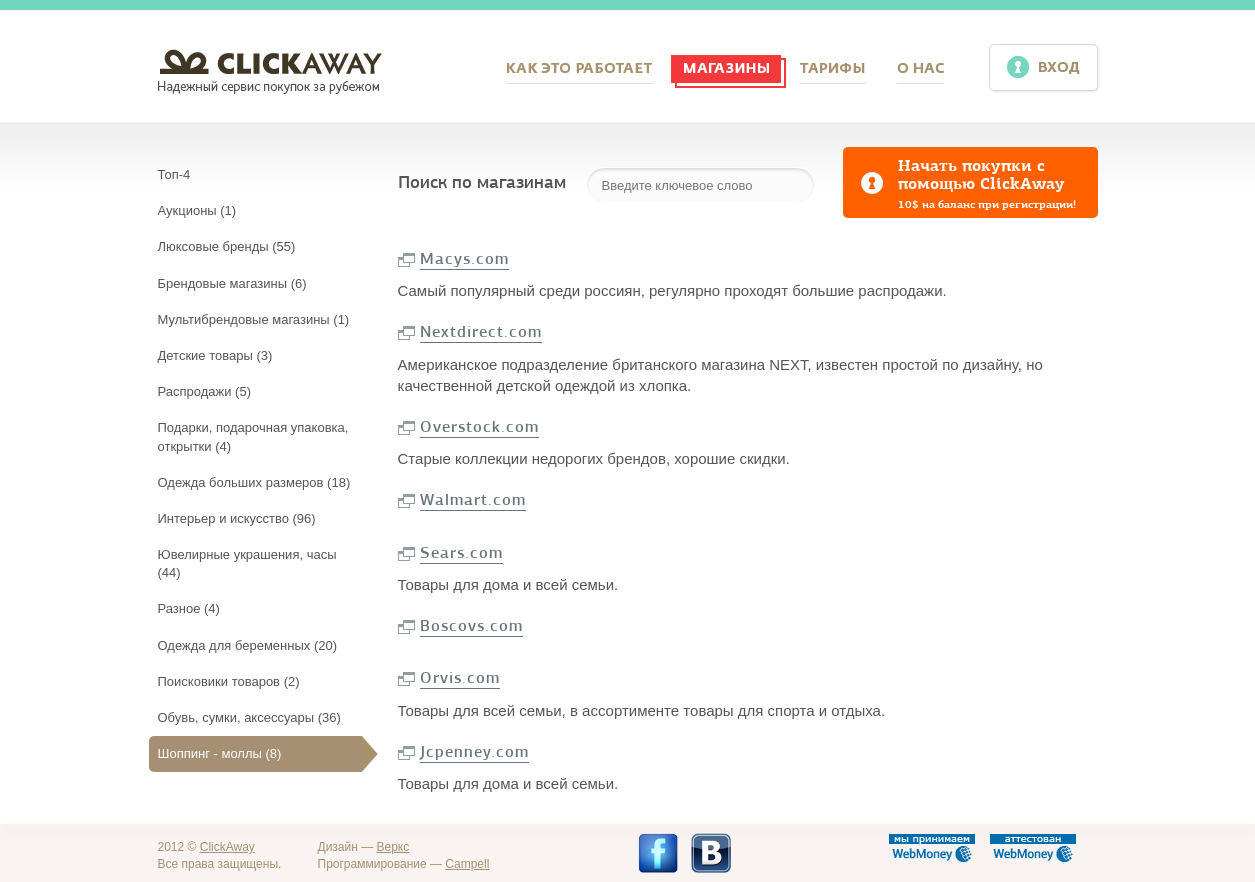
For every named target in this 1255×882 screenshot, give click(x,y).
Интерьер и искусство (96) (237, 518)
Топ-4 (174, 174)
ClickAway (227, 847)
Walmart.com (473, 500)
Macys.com (464, 259)
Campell (467, 864)
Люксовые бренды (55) (227, 246)
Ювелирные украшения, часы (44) (247, 563)
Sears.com (461, 553)
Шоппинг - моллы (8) (220, 753)
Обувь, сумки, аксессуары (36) (249, 717)
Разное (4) (189, 608)
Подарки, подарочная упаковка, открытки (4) (253, 436)
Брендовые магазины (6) (232, 283)
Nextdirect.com (481, 332)
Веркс (393, 847)
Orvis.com (460, 678)
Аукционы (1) (197, 210)
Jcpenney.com (474, 752)
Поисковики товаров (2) (229, 681)
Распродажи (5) (204, 391)
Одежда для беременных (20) (248, 645)
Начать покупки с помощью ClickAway (998, 184)
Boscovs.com (471, 626)
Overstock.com (479, 427)
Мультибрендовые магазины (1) (254, 319)
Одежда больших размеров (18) (254, 482)
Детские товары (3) (215, 355)
